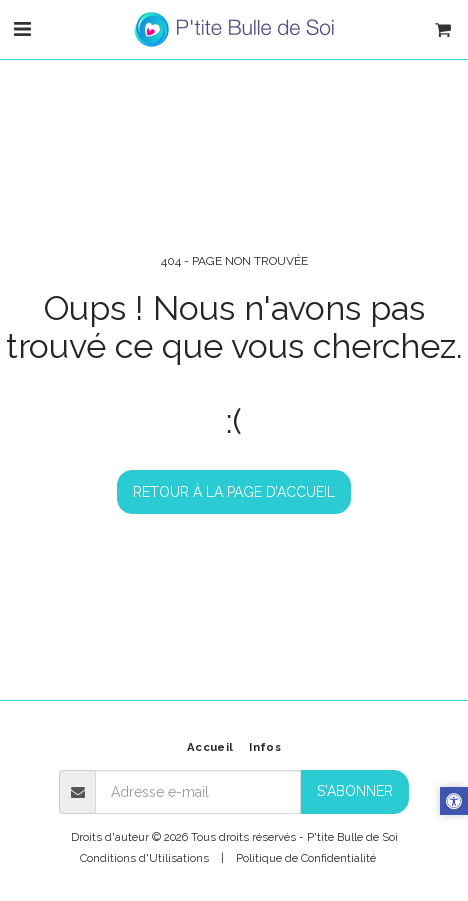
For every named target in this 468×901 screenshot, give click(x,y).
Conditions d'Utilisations (144, 858)
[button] (22, 29)
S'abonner (355, 791)
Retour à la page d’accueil (234, 492)
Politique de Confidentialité (306, 858)
